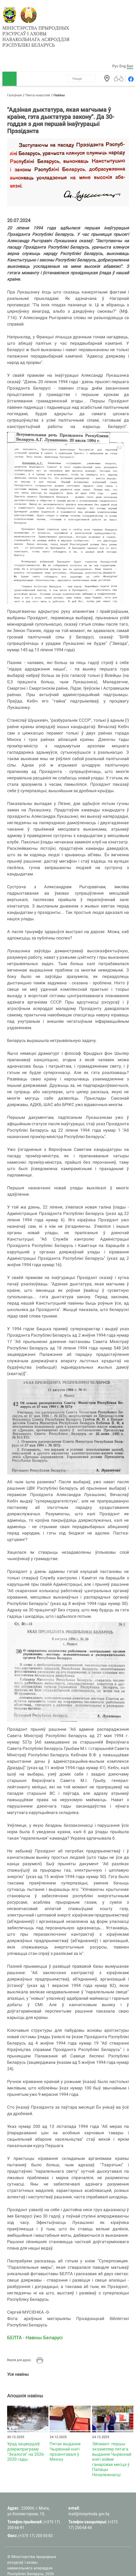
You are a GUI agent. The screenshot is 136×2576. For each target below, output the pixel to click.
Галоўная (14, 76)
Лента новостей (37, 76)
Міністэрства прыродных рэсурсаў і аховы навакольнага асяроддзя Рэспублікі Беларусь (75, 17)
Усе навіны (18, 2355)
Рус (115, 47)
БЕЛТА (24, 2566)
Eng (122, 47)
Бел (130, 47)
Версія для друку (19, 2341)
